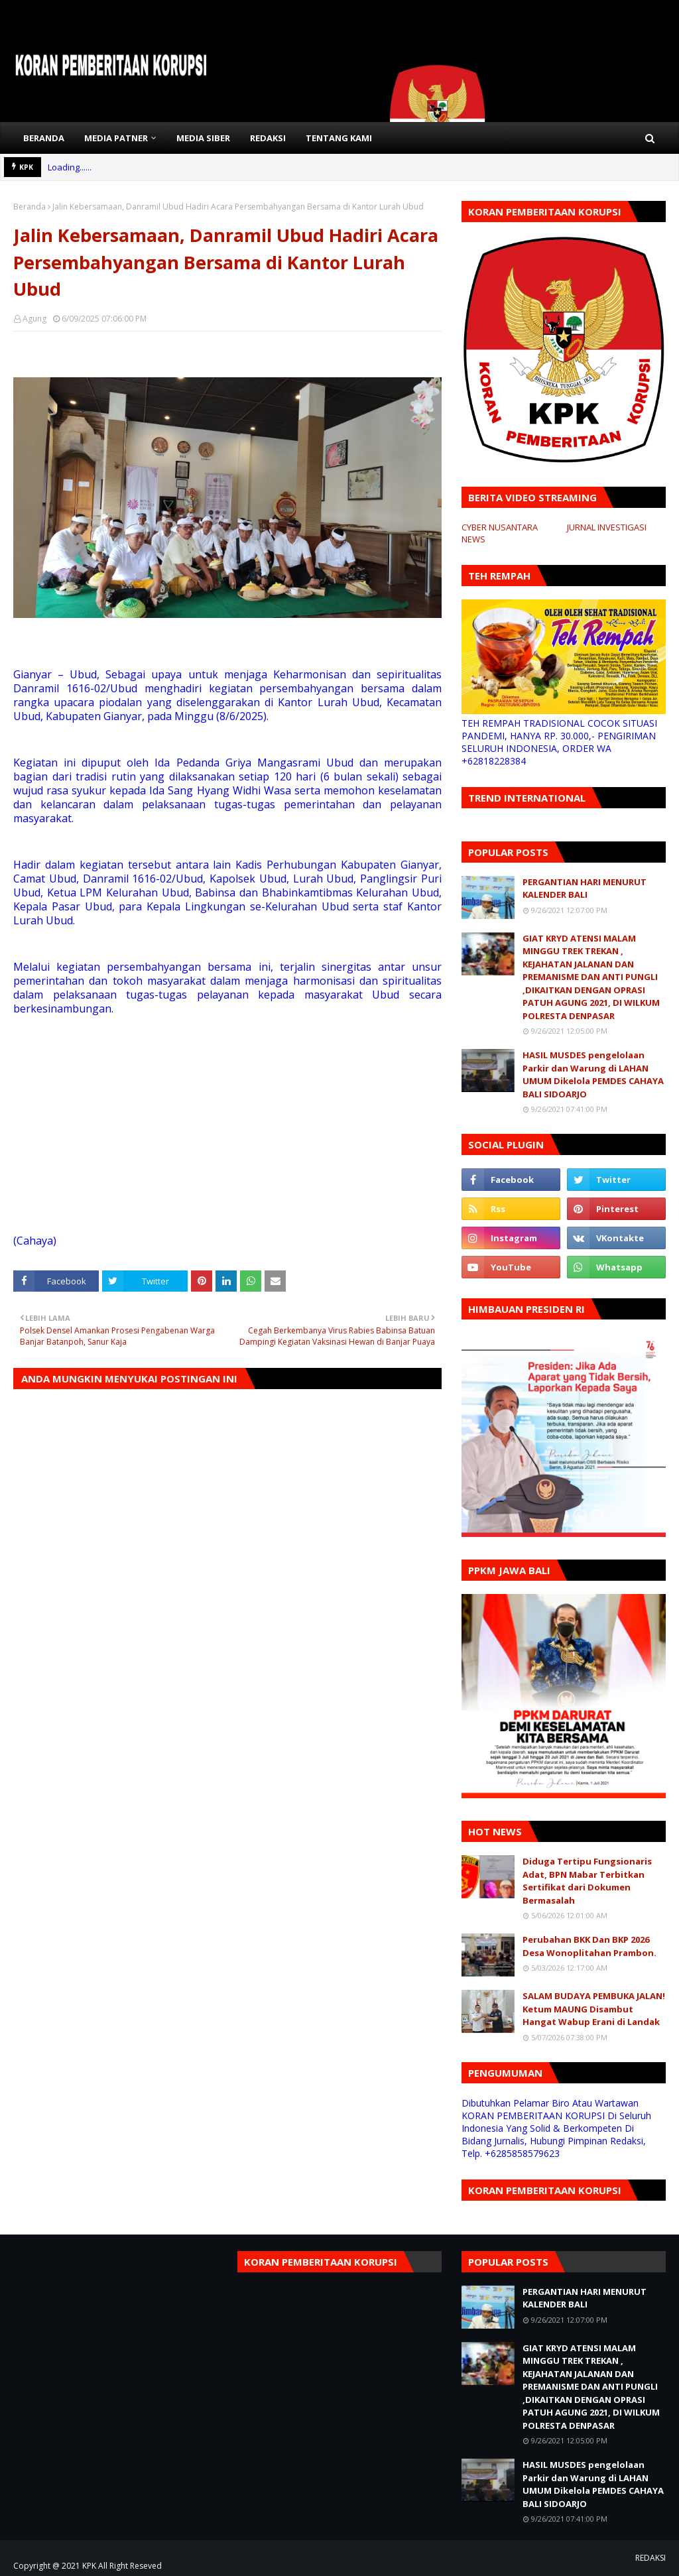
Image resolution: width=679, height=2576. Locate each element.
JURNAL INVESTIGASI (607, 527)
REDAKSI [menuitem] (268, 138)
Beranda (29, 206)
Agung (34, 318)
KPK (89, 2565)
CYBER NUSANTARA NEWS (500, 533)
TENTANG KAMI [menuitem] (339, 138)
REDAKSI (650, 2557)
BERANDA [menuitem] (43, 138)
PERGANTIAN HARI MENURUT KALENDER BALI (585, 888)
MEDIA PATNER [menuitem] (116, 138)
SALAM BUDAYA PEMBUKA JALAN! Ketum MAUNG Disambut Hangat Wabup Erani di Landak (594, 2009)
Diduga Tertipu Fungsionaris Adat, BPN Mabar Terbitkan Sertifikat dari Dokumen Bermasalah (587, 1880)
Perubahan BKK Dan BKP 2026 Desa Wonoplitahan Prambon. (589, 1946)
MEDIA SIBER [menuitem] (203, 138)
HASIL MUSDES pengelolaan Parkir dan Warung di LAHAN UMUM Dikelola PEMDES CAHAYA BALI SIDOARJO (593, 1074)
